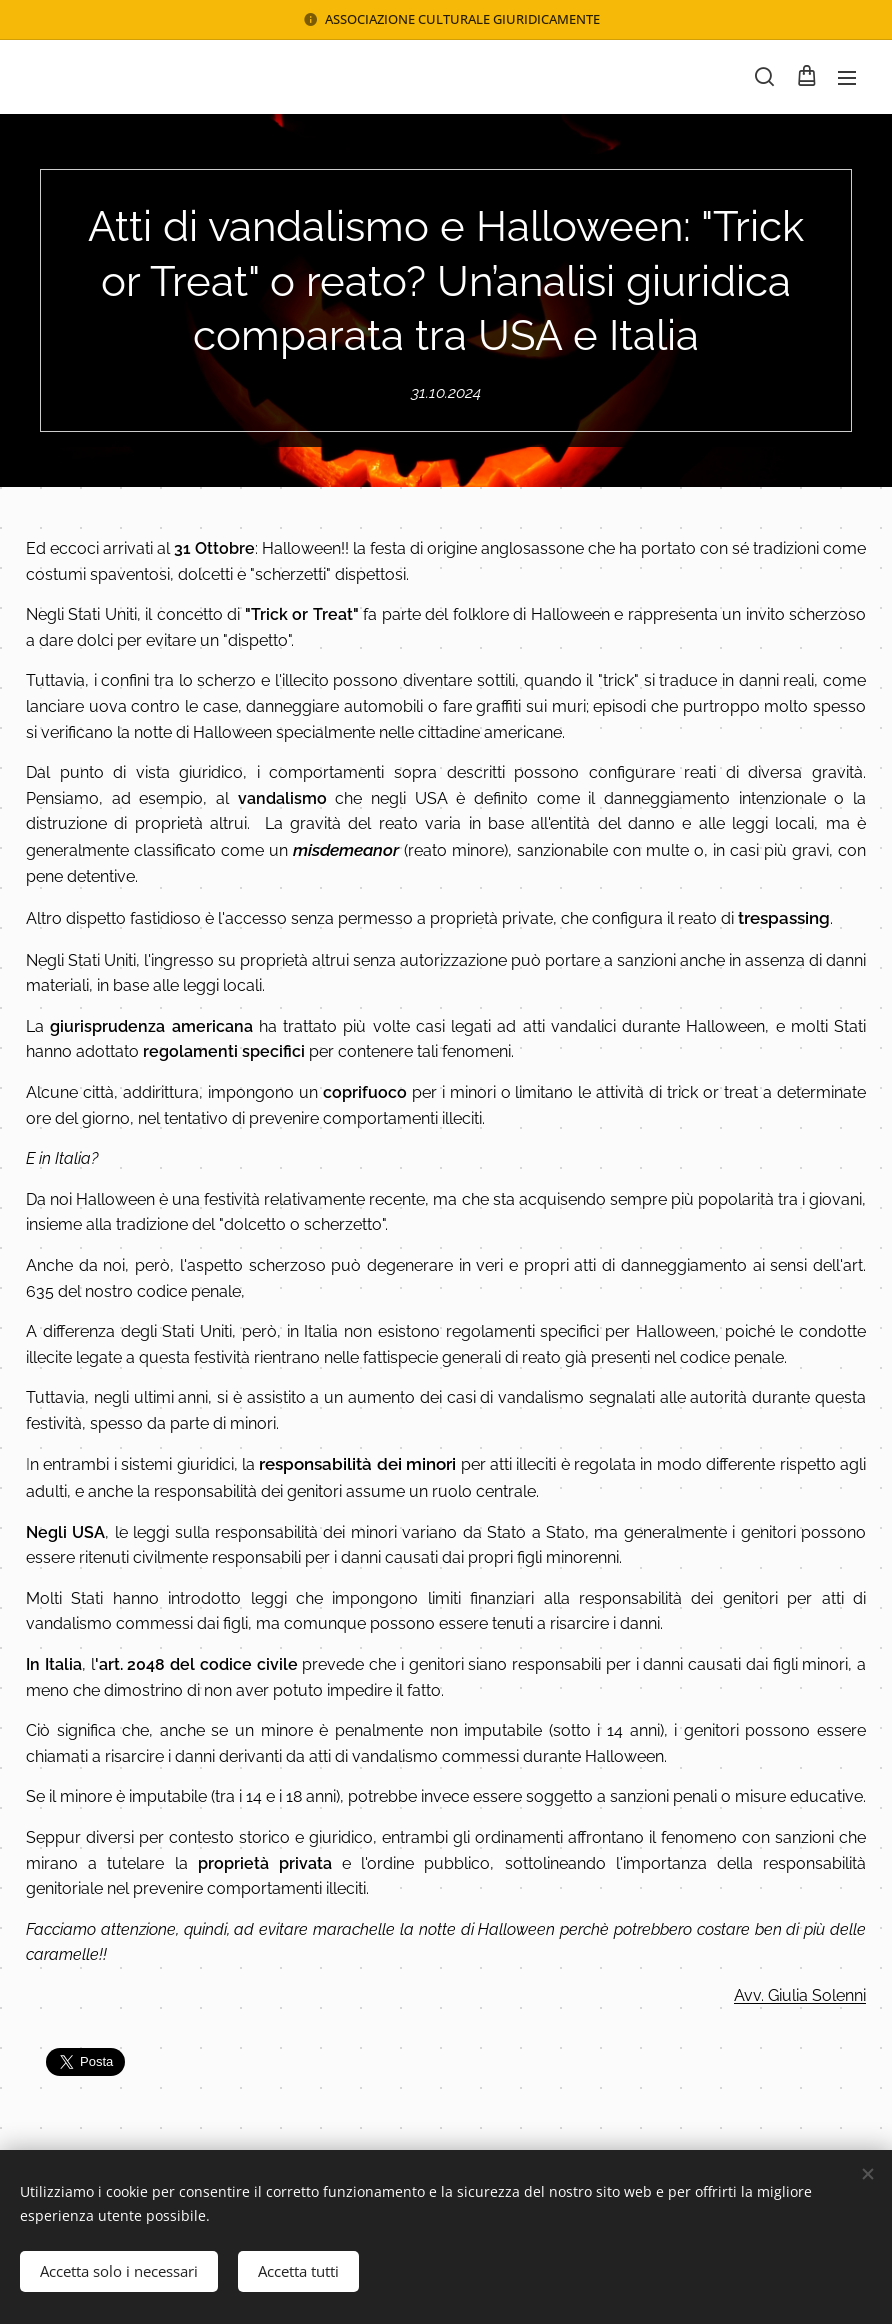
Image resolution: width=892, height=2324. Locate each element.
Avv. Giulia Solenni (800, 1995)
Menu (847, 78)
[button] (764, 77)
